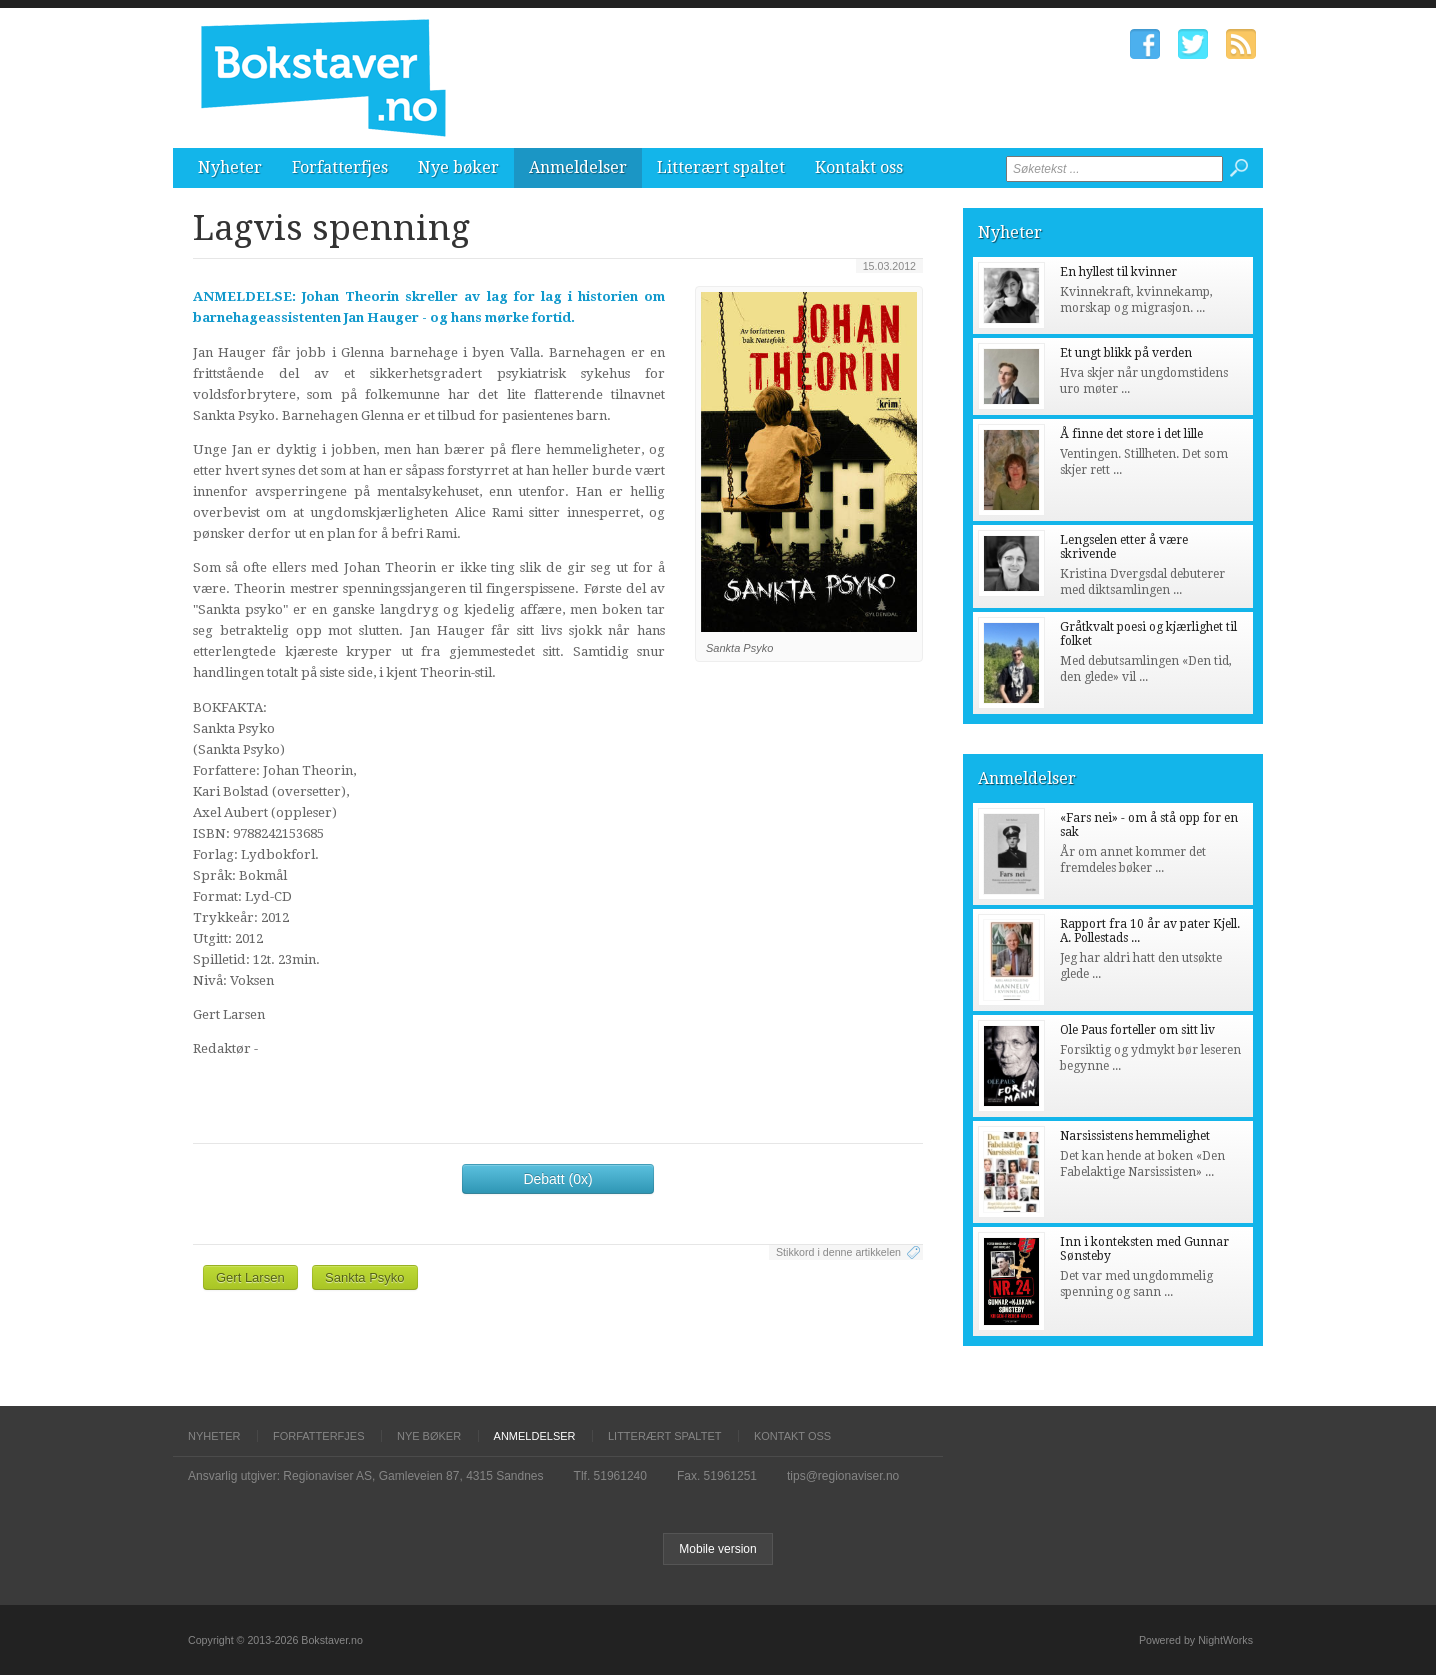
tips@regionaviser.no (843, 1476)
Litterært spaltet (721, 167)
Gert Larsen (250, 1277)
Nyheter (230, 167)
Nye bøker (458, 167)
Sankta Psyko (365, 1277)
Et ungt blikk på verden (1126, 353)
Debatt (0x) (557, 1179)
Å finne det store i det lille (1131, 434)
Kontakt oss (859, 167)
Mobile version (717, 1549)
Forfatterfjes (340, 167)
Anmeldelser (578, 167)
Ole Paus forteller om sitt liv (1137, 1030)
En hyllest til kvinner (1118, 272)
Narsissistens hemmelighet (1135, 1136)
